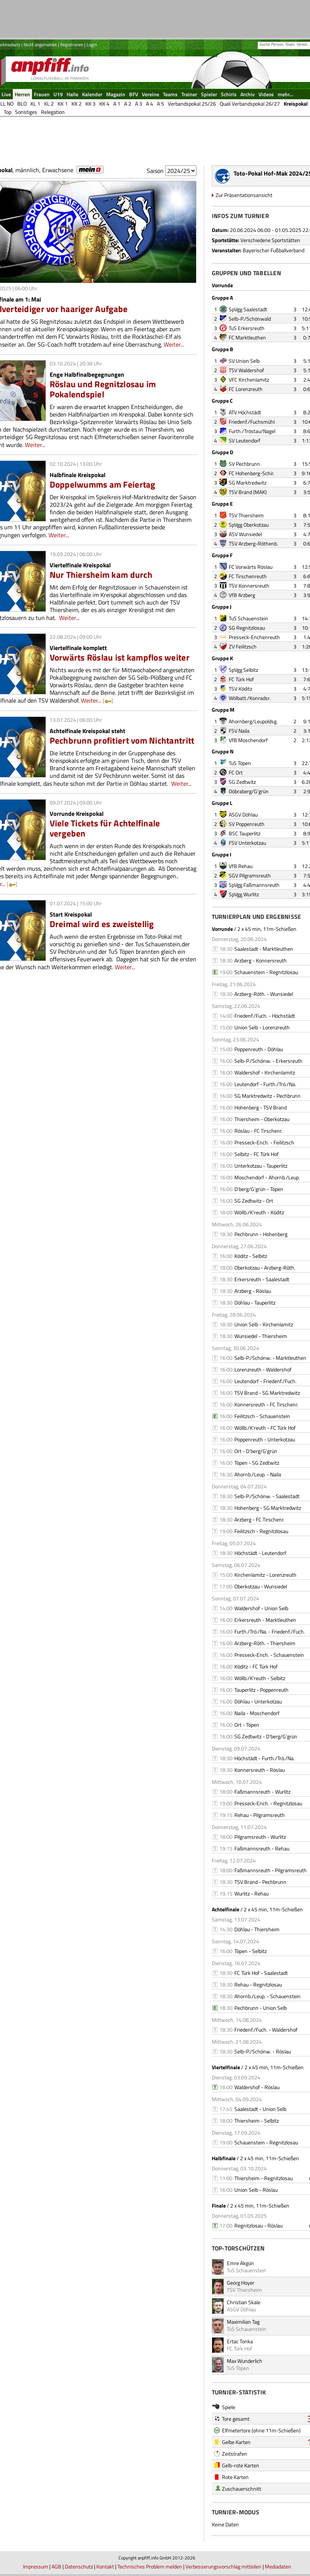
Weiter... (174, 344)
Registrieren (71, 44)
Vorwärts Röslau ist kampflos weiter (120, 657)
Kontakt (105, 2566)
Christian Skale (243, 2302)
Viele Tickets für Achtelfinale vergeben (105, 828)
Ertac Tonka (240, 2341)
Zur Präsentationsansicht (244, 195)
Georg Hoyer (240, 2283)
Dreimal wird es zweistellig (102, 923)
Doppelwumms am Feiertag (102, 484)
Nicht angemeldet (40, 44)
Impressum (35, 2566)
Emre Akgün (240, 2263)
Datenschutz (79, 2566)
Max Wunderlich (244, 2361)
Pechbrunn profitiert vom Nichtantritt (122, 740)
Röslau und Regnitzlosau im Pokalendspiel (103, 389)
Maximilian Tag (243, 2322)
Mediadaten (278, 2566)
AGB (56, 2566)
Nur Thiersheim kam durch (101, 574)
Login (92, 44)
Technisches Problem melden (149, 2566)
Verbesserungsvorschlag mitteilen (223, 2566)
